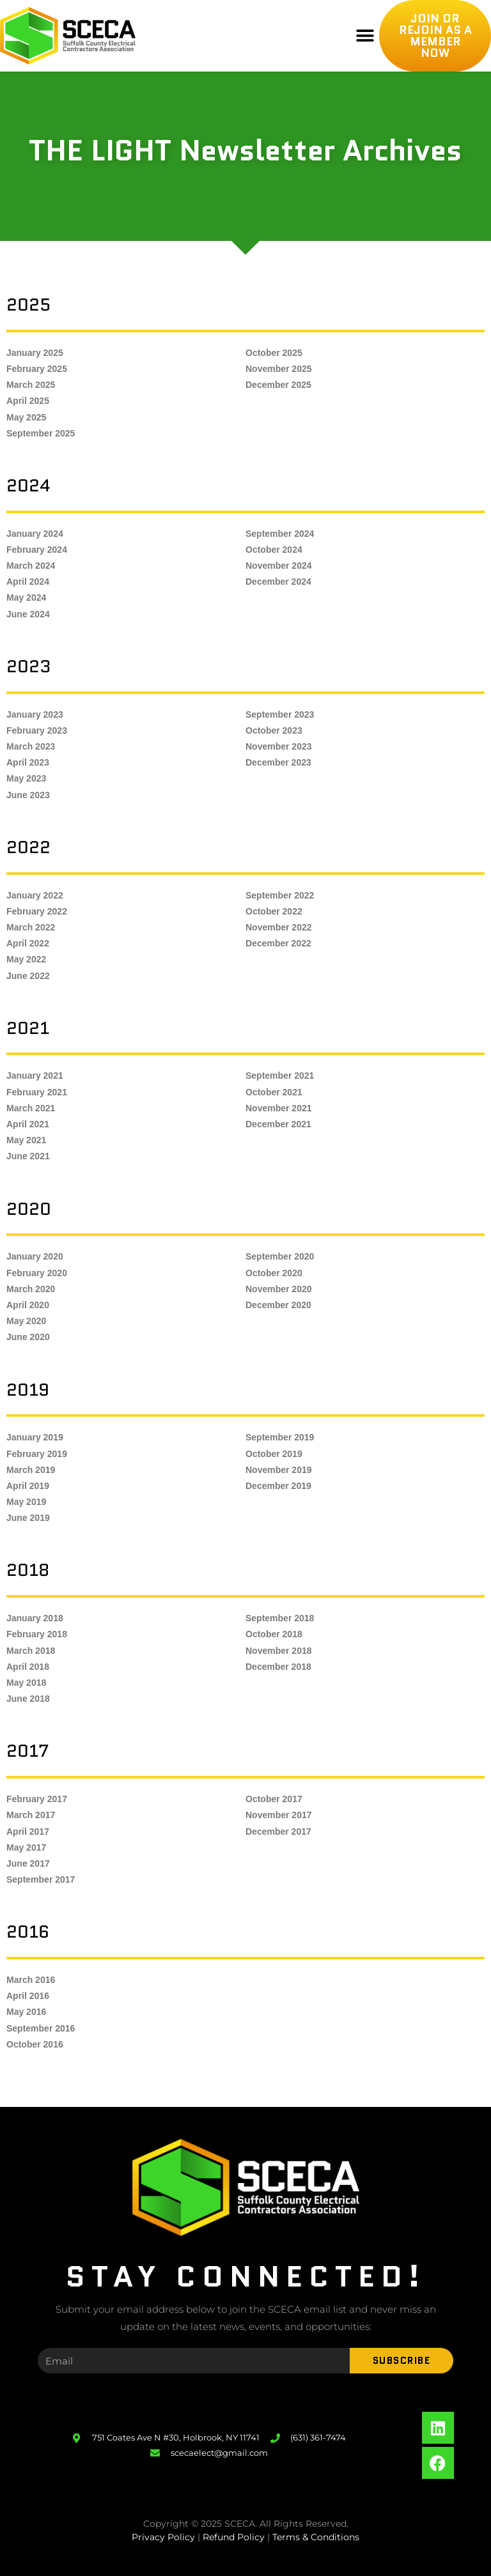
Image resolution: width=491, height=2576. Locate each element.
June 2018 (28, 1698)
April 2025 (27, 401)
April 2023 (27, 762)
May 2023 (26, 778)
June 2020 (28, 1337)
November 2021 (279, 1108)
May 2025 (26, 417)
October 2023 (274, 730)
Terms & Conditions (315, 2537)
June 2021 (28, 1156)
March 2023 (30, 746)
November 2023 (279, 746)
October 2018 (274, 1634)
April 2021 (27, 1124)
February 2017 (36, 1799)
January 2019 (34, 1437)
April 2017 (27, 1831)
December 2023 (278, 762)
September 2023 (280, 714)
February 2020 (36, 1273)
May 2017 (26, 1847)
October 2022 (274, 911)
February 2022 (36, 911)
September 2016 (40, 2028)
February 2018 (36, 1634)
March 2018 (30, 1651)
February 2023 (36, 730)
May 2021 (26, 1140)
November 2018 (279, 1651)
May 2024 (26, 597)
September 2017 (40, 1879)
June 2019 (28, 1518)
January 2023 (34, 714)
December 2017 (278, 1831)
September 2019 (280, 1437)
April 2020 (27, 1305)
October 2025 (274, 353)
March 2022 (30, 927)
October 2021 (274, 1092)
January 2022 (34, 895)
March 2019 (30, 1470)
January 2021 (34, 1075)
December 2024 (278, 581)
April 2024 (27, 581)
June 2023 (28, 795)
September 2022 (280, 895)
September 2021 (280, 1075)
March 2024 (30, 565)
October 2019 (274, 1454)
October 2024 (274, 549)
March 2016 (30, 1980)
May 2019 (26, 1502)
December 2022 (278, 943)
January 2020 (34, 1256)
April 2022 (27, 943)
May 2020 (26, 1321)
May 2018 (26, 1682)
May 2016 (26, 2012)
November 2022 (279, 927)
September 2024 (280, 533)
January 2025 (34, 353)
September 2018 (280, 1618)
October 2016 (34, 2044)
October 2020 (274, 1273)
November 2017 (279, 1815)
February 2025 (36, 369)
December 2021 (278, 1124)
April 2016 (27, 1996)
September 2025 (40, 433)
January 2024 (34, 533)
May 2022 (26, 959)
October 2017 (274, 1799)
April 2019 (27, 1486)
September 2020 (280, 1256)
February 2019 (36, 1454)
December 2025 (278, 385)
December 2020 (278, 1305)
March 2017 (30, 1815)
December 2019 (278, 1486)
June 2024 (28, 614)
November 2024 (279, 565)
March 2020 (30, 1289)
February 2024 (36, 549)
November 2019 (279, 1470)
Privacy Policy (163, 2537)
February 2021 (36, 1092)
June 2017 (28, 1863)
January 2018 (34, 1618)
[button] (364, 36)
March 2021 (30, 1108)
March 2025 (30, 385)
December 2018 (278, 1667)
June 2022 (28, 976)
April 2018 (27, 1667)
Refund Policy (234, 2537)
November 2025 (279, 369)
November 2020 (279, 1289)
